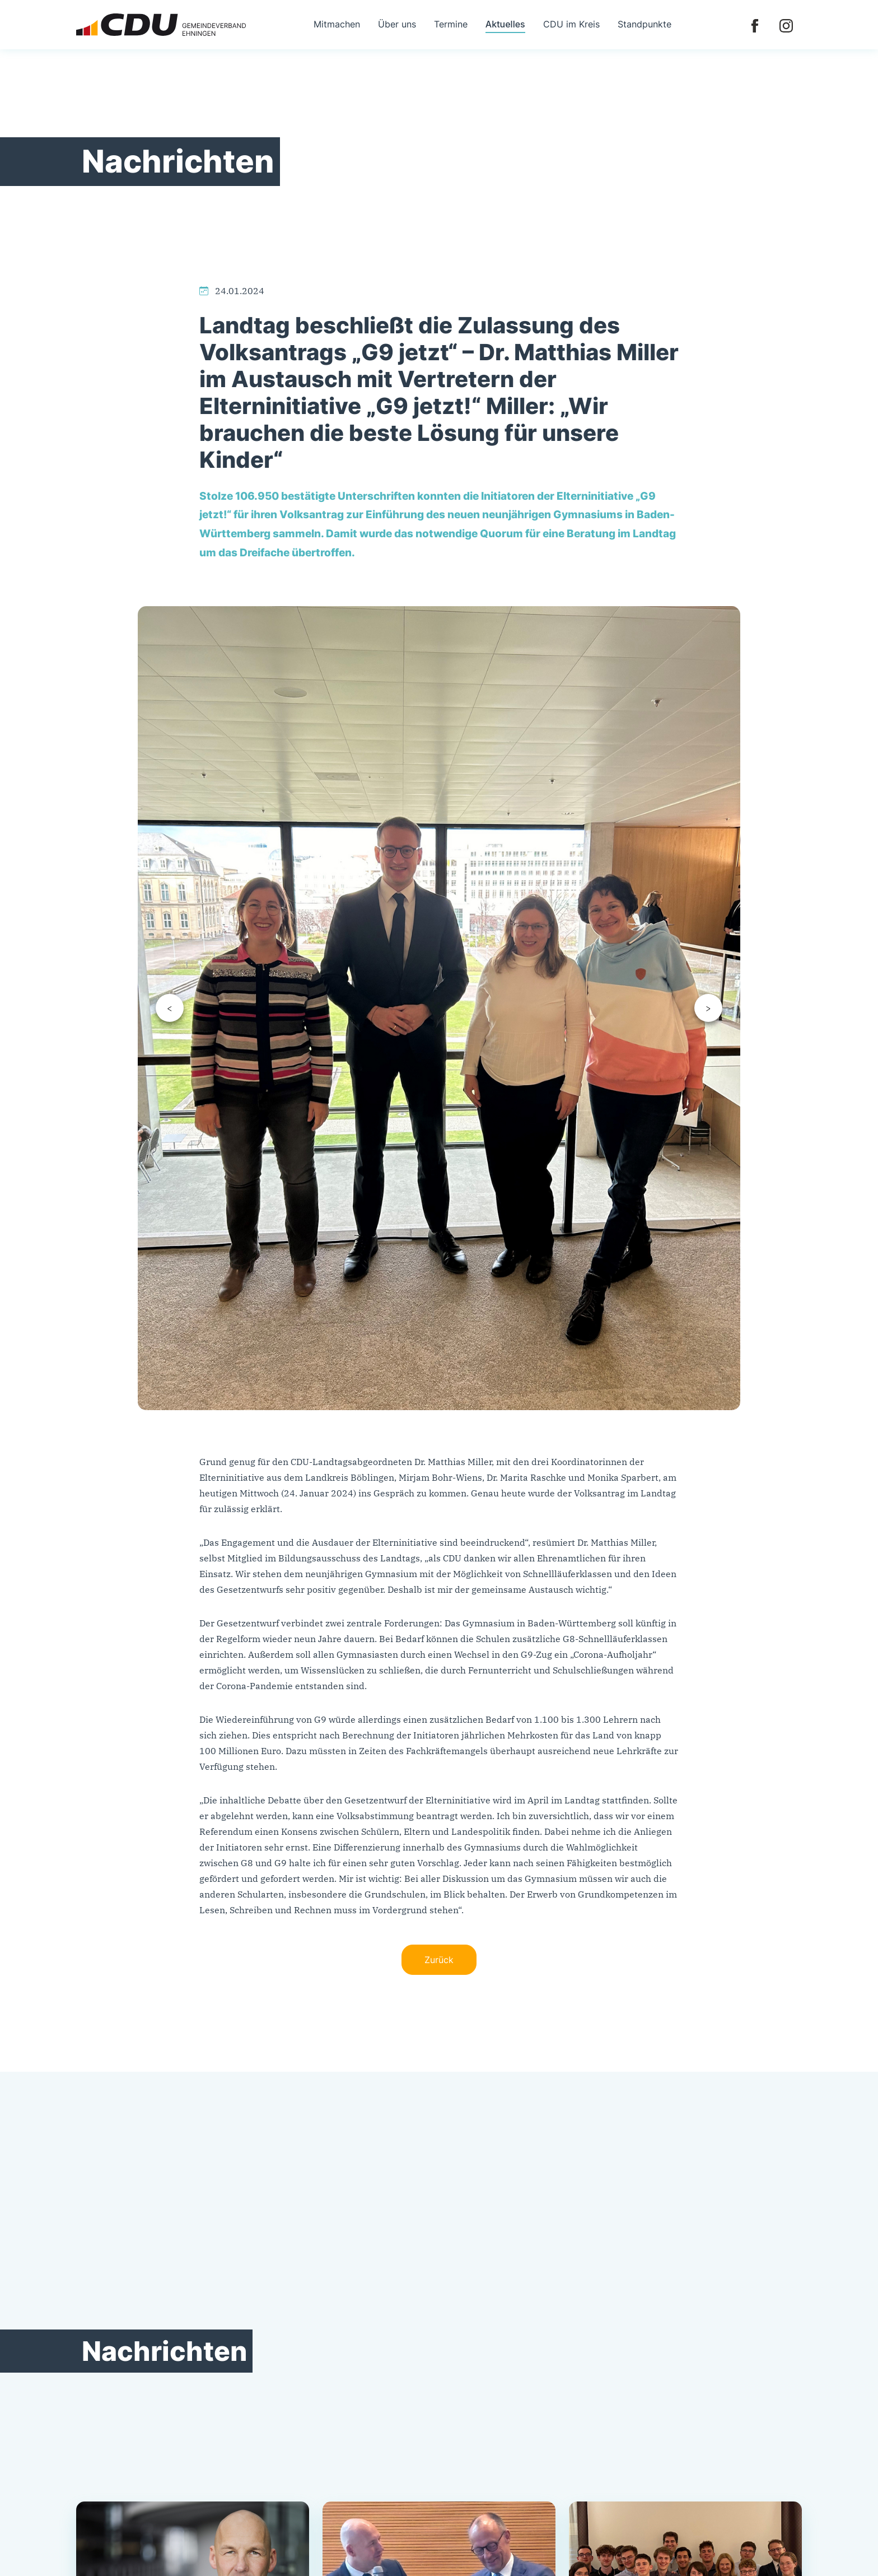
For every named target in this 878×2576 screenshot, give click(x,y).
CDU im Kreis (571, 24)
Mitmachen (337, 24)
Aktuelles (505, 24)
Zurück (439, 1959)
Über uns (397, 24)
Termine (451, 24)
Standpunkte (644, 24)
